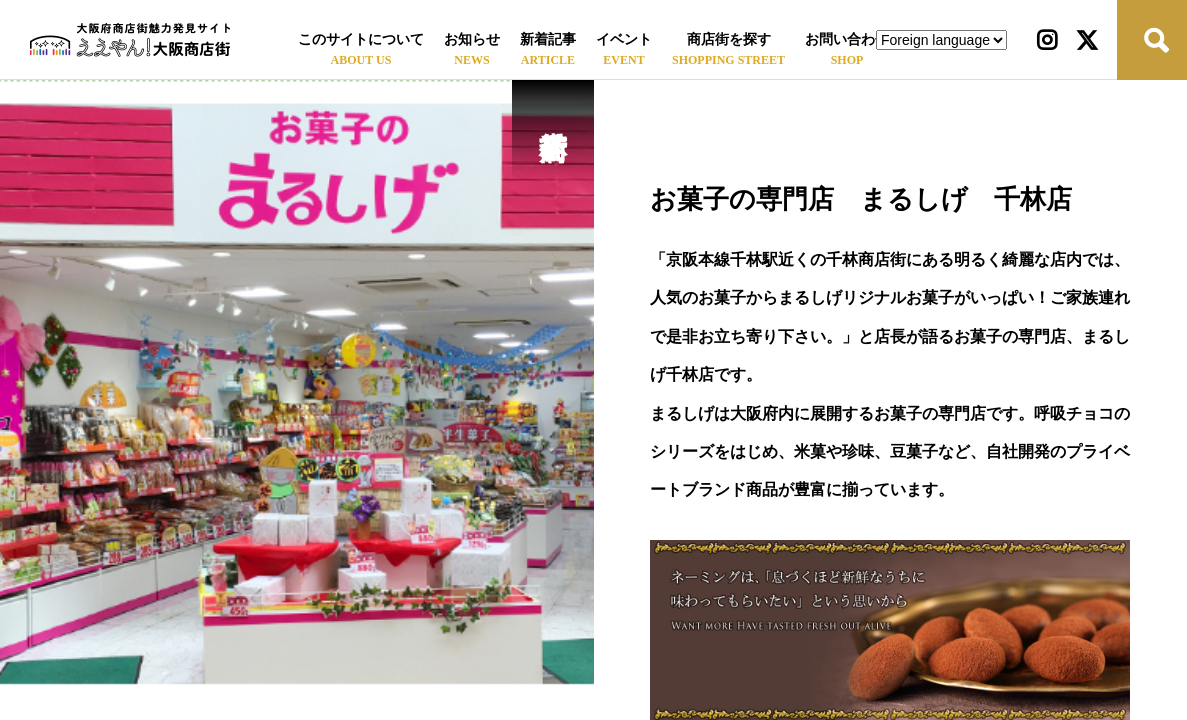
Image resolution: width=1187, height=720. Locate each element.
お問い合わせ (847, 39)
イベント (624, 39)
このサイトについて (361, 39)
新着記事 (548, 39)
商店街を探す (729, 39)
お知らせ (472, 39)
